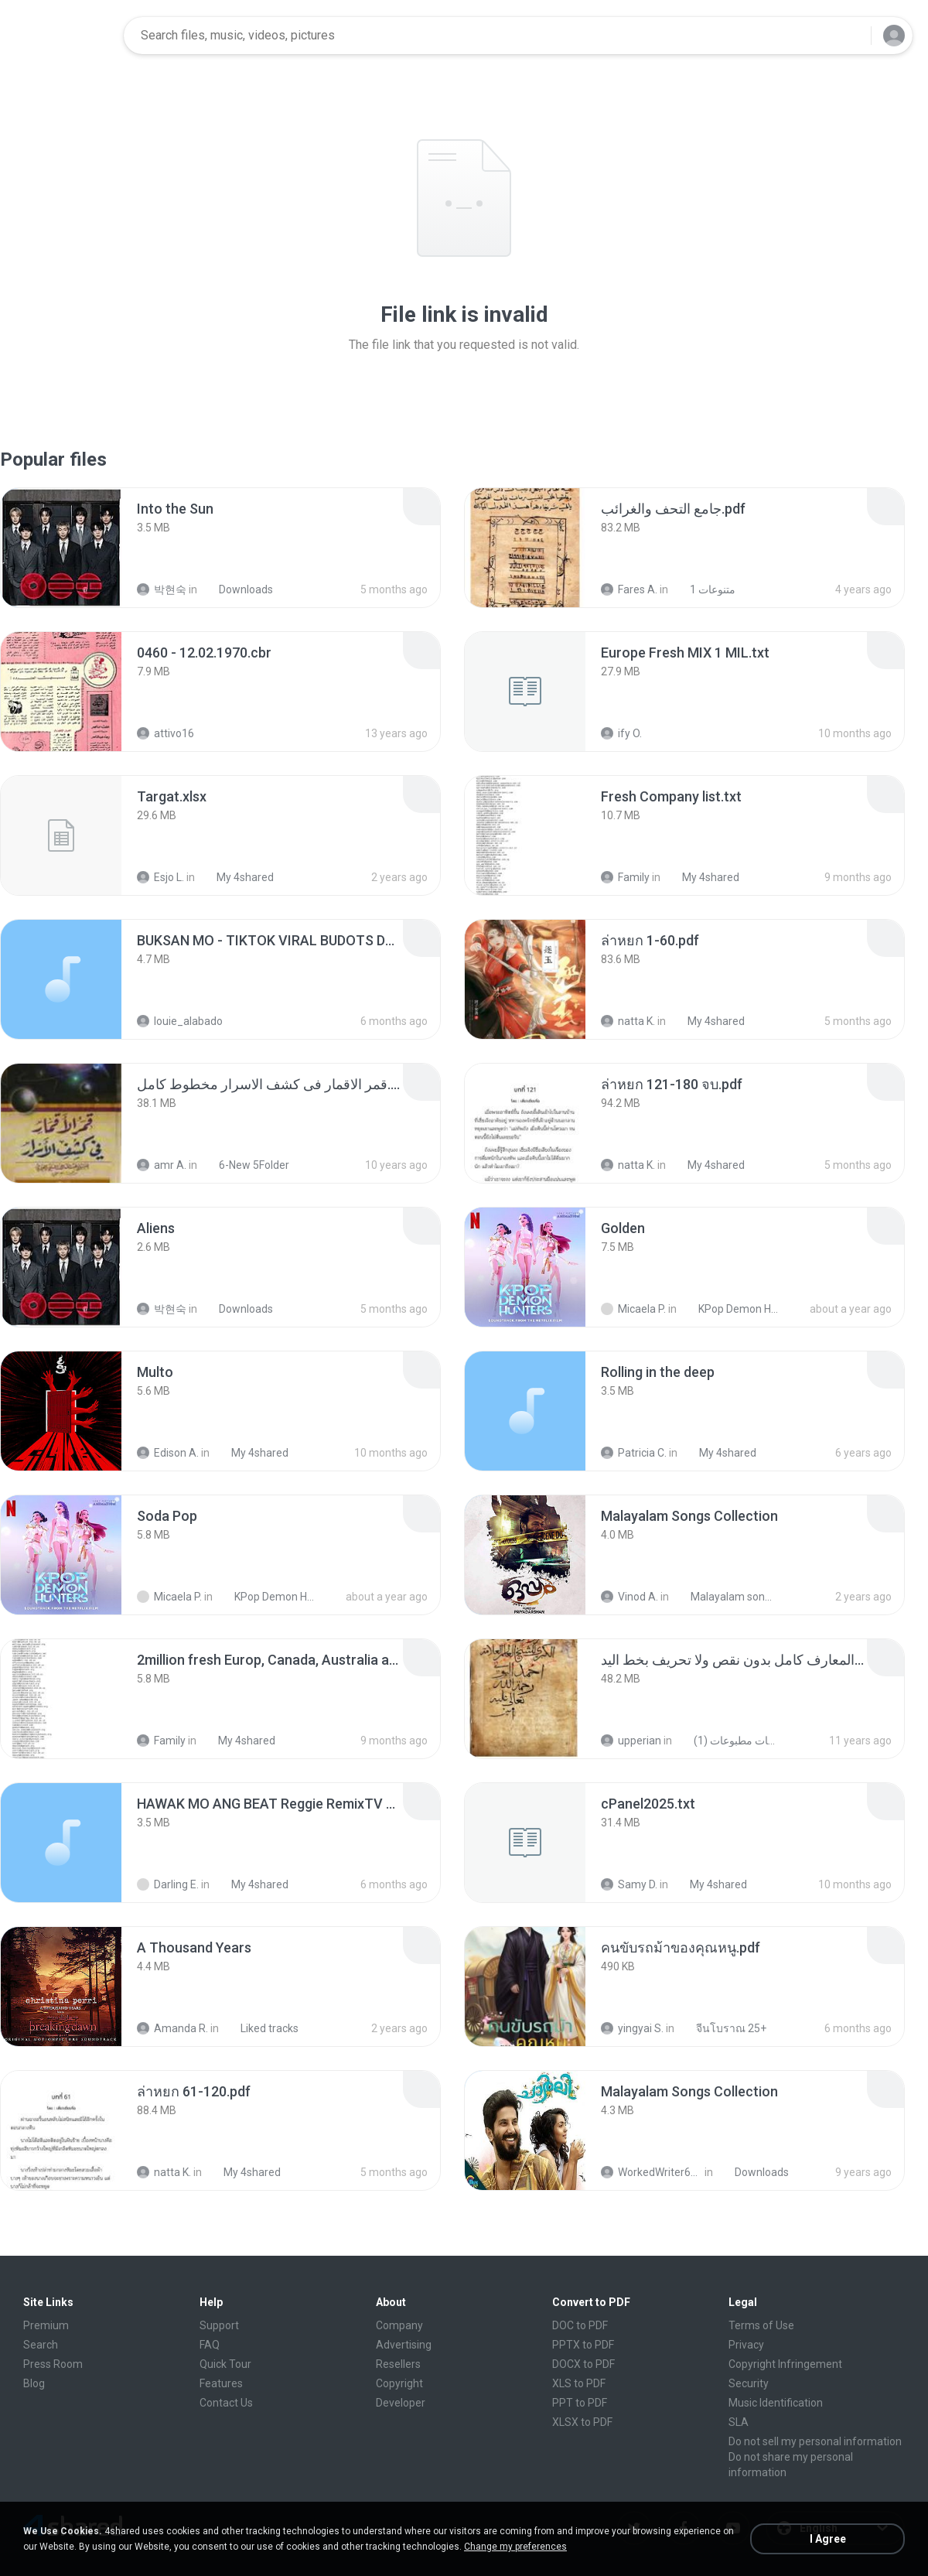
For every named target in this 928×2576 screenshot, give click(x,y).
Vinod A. (629, 1596)
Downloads (237, 589)
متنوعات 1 (704, 589)
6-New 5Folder (245, 1165)
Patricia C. (634, 1453)
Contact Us (226, 2403)
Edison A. (168, 1453)
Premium (46, 2325)
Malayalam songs (724, 1596)
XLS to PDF (579, 2383)
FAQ (210, 2345)
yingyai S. (632, 2028)
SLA (738, 2422)
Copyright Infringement (785, 2364)
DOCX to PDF (583, 2364)
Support (219, 2325)
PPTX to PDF (583, 2345)
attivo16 (165, 733)
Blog (34, 2383)
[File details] (61, 547)
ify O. (621, 733)
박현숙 (161, 589)
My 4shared (237, 877)
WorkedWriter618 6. (651, 2172)
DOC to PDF (580, 2325)
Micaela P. (633, 1309)
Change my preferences (515, 2546)
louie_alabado (180, 1021)
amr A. (161, 1165)
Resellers (398, 2364)
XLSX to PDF (582, 2422)
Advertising (404, 2345)
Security (748, 2383)
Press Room (53, 2364)
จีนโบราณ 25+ (722, 2028)
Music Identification (775, 2403)
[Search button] (849, 35)
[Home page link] (62, 35)
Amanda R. (172, 2028)
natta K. (628, 1021)
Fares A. (629, 589)
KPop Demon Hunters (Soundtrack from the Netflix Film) (732, 1309)
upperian (631, 1740)
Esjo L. (160, 877)
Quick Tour (225, 2364)
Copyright (399, 2383)
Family (625, 877)
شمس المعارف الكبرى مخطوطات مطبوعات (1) (727, 1740)
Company (399, 2325)
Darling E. (168, 1884)
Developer (400, 2403)
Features (221, 2383)
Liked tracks (261, 2028)
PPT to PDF (579, 2403)
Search (40, 2345)
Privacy (746, 2345)
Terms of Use (761, 2325)
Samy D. (629, 1884)
